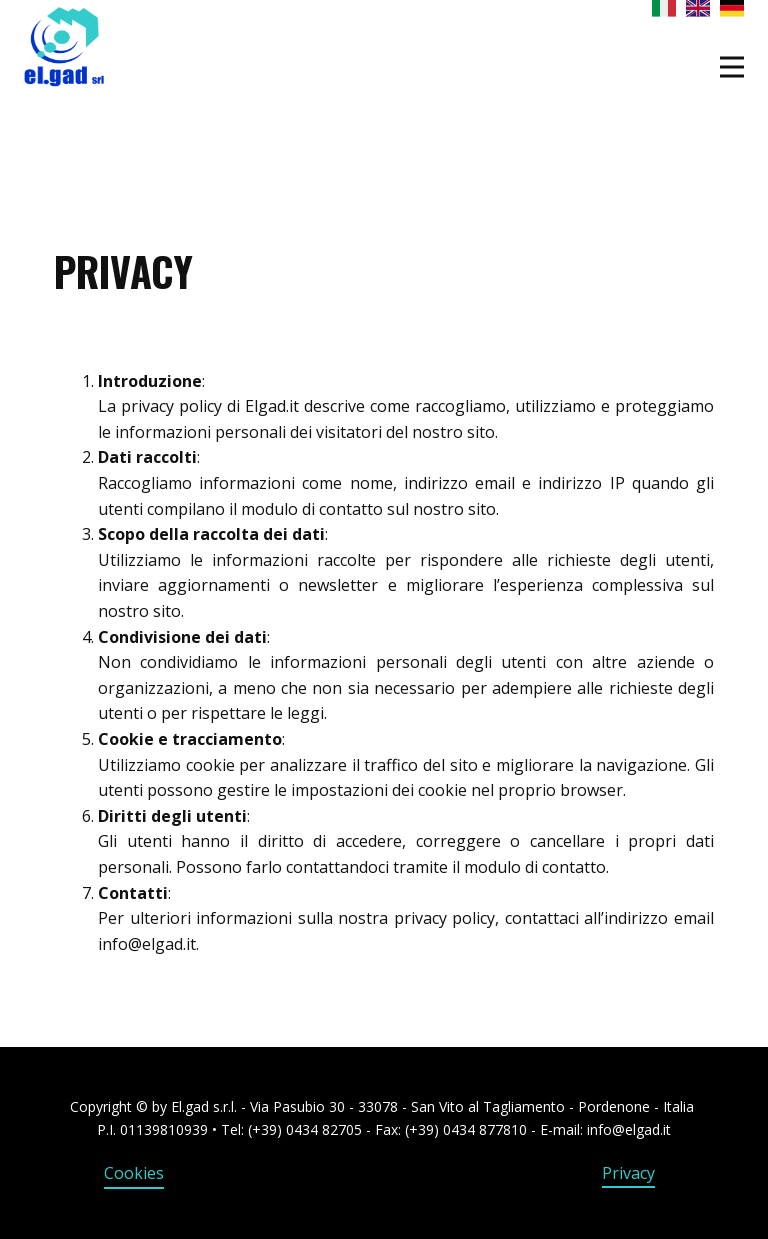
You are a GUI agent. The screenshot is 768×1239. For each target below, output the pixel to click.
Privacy (628, 1173)
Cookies (134, 1173)
